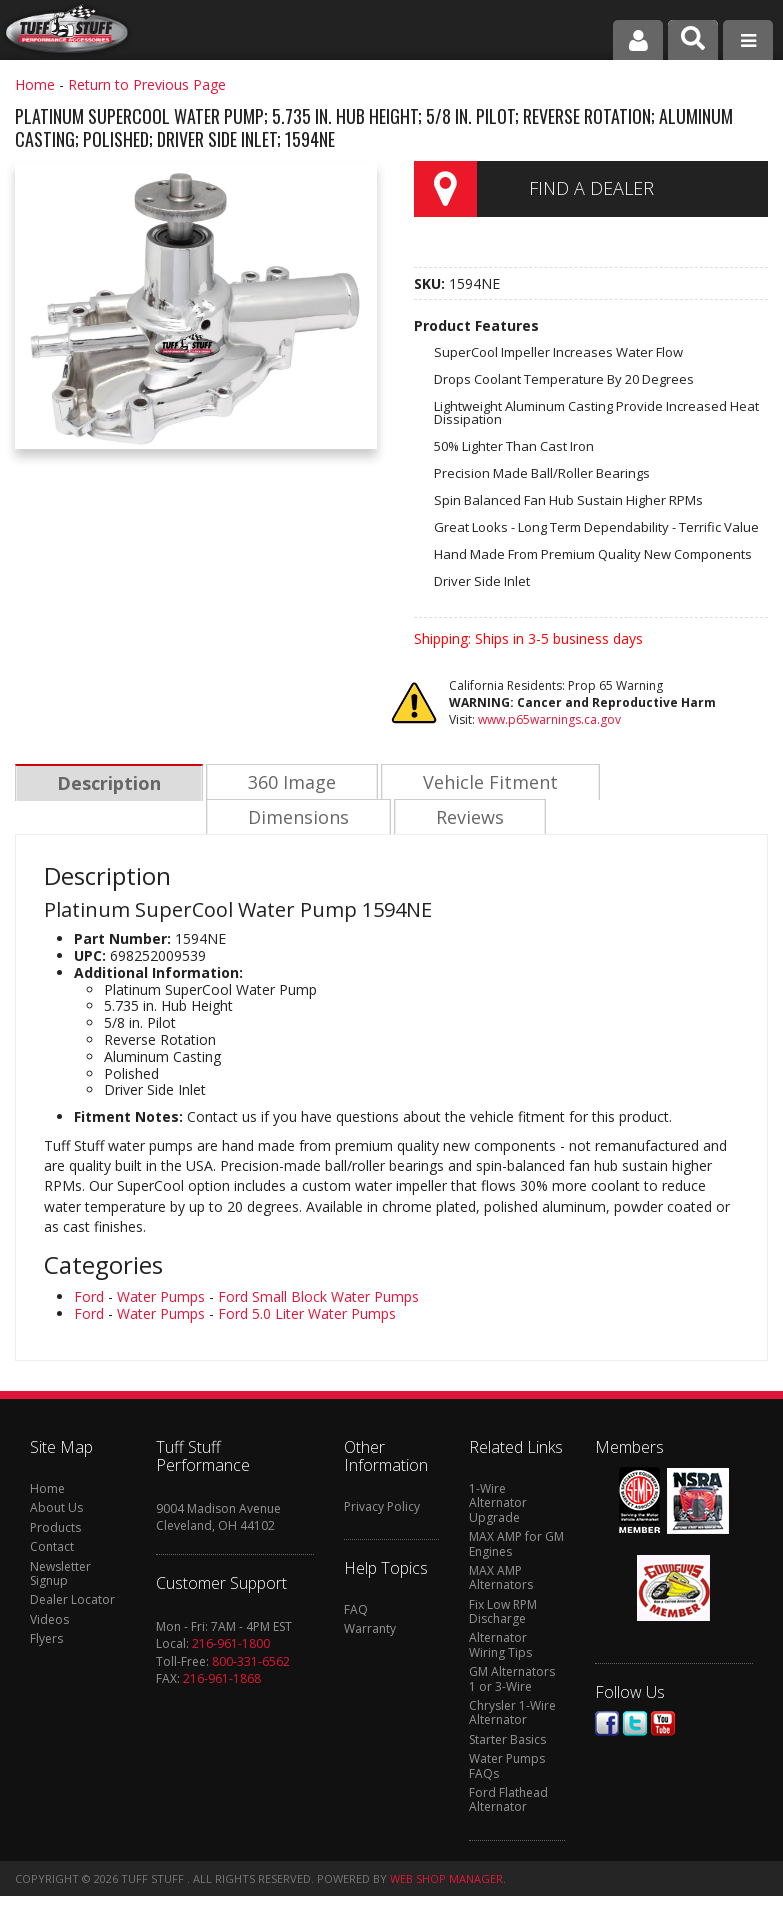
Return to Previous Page (147, 84)
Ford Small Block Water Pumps (318, 1298)
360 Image (289, 783)
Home (35, 84)
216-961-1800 (231, 1645)
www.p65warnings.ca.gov (549, 719)
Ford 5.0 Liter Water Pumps (307, 1315)
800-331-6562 (251, 1663)
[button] (693, 40)
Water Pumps (161, 1298)
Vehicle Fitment (485, 783)
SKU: (431, 283)
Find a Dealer (591, 188)
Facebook (607, 1725)
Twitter (635, 1725)
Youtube (663, 1725)
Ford (89, 1298)
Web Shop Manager (446, 1880)
